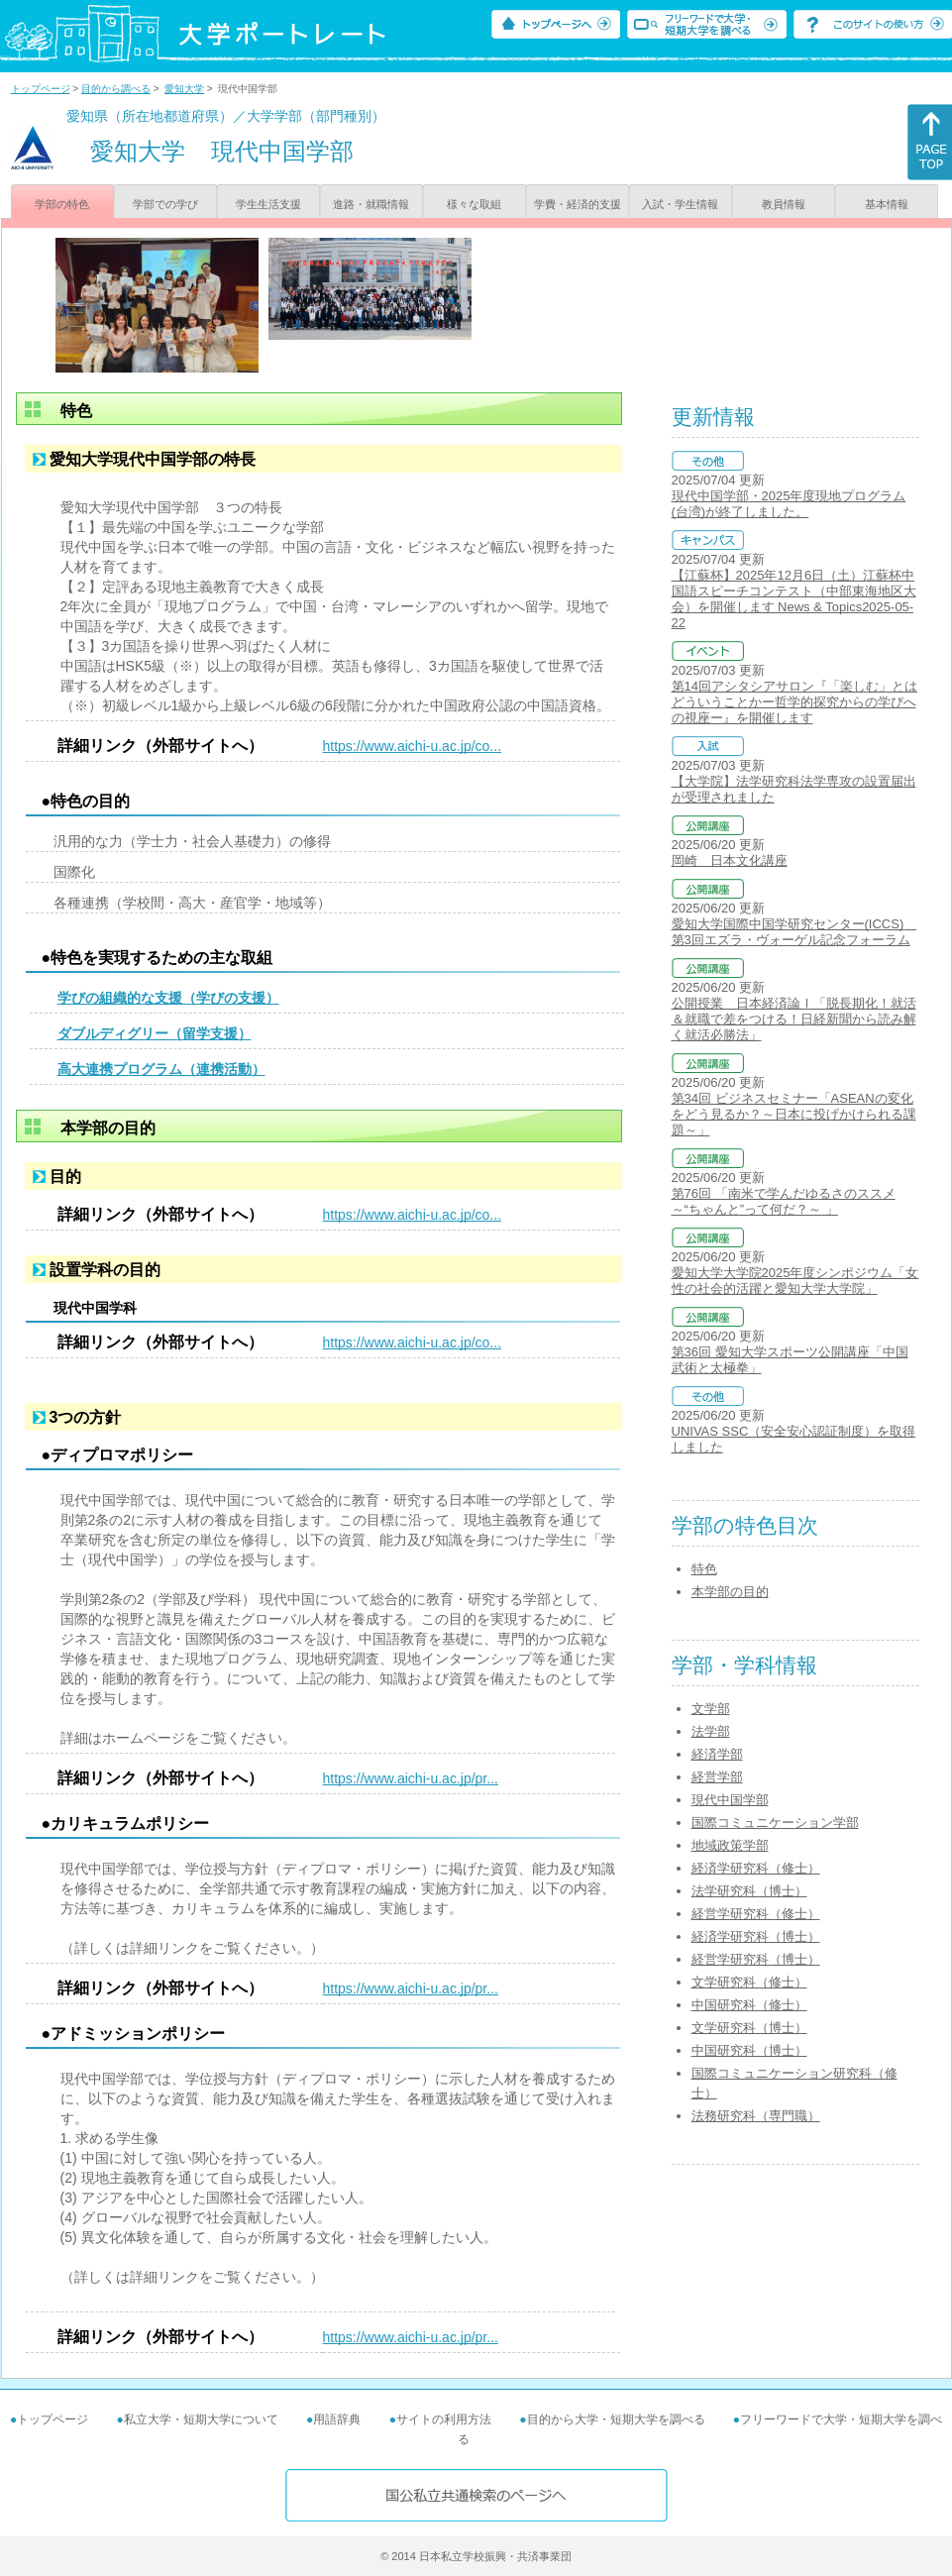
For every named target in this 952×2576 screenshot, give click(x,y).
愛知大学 (184, 88)
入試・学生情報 (680, 204)
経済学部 (717, 1754)
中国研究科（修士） (749, 2004)
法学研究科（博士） (749, 1890)
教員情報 (783, 204)
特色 (704, 1568)
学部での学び (165, 204)
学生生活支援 (268, 204)
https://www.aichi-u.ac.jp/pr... (410, 1778)
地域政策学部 (730, 1845)
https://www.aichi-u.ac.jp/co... (412, 746)
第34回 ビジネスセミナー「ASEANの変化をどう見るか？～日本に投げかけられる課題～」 (794, 1114)
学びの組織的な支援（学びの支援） (168, 998)
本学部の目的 (730, 1591)
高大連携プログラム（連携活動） (161, 1069)
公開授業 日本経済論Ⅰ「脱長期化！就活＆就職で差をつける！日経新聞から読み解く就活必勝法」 (794, 1019)
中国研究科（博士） (749, 2050)
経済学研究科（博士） (755, 1936)
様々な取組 (474, 204)
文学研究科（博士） (749, 2027)
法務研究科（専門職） (755, 2115)
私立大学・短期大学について (201, 2419)
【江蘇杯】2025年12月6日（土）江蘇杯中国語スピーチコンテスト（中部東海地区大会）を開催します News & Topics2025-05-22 (794, 599)
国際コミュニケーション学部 (775, 1822)
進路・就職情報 (371, 204)
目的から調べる (116, 88)
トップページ (40, 88)
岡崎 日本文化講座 (730, 860)
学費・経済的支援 (577, 204)
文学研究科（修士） (749, 1982)
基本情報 (886, 204)
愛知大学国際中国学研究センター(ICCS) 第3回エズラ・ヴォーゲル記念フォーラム (794, 931)
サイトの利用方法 (443, 2419)
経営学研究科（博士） (755, 1959)
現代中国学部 (730, 1799)
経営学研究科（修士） (755, 1913)
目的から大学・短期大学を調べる (616, 2419)
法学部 (710, 1731)
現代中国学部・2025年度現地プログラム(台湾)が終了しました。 (789, 503)
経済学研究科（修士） (755, 1868)
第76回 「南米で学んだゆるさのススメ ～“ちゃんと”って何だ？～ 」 (784, 1201)
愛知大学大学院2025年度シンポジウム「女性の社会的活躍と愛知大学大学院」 (795, 1280)
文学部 (710, 1708)
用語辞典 (337, 2419)
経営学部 (717, 1777)
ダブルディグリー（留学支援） (154, 1033)
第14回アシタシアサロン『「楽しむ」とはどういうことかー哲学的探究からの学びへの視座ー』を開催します (794, 702)
